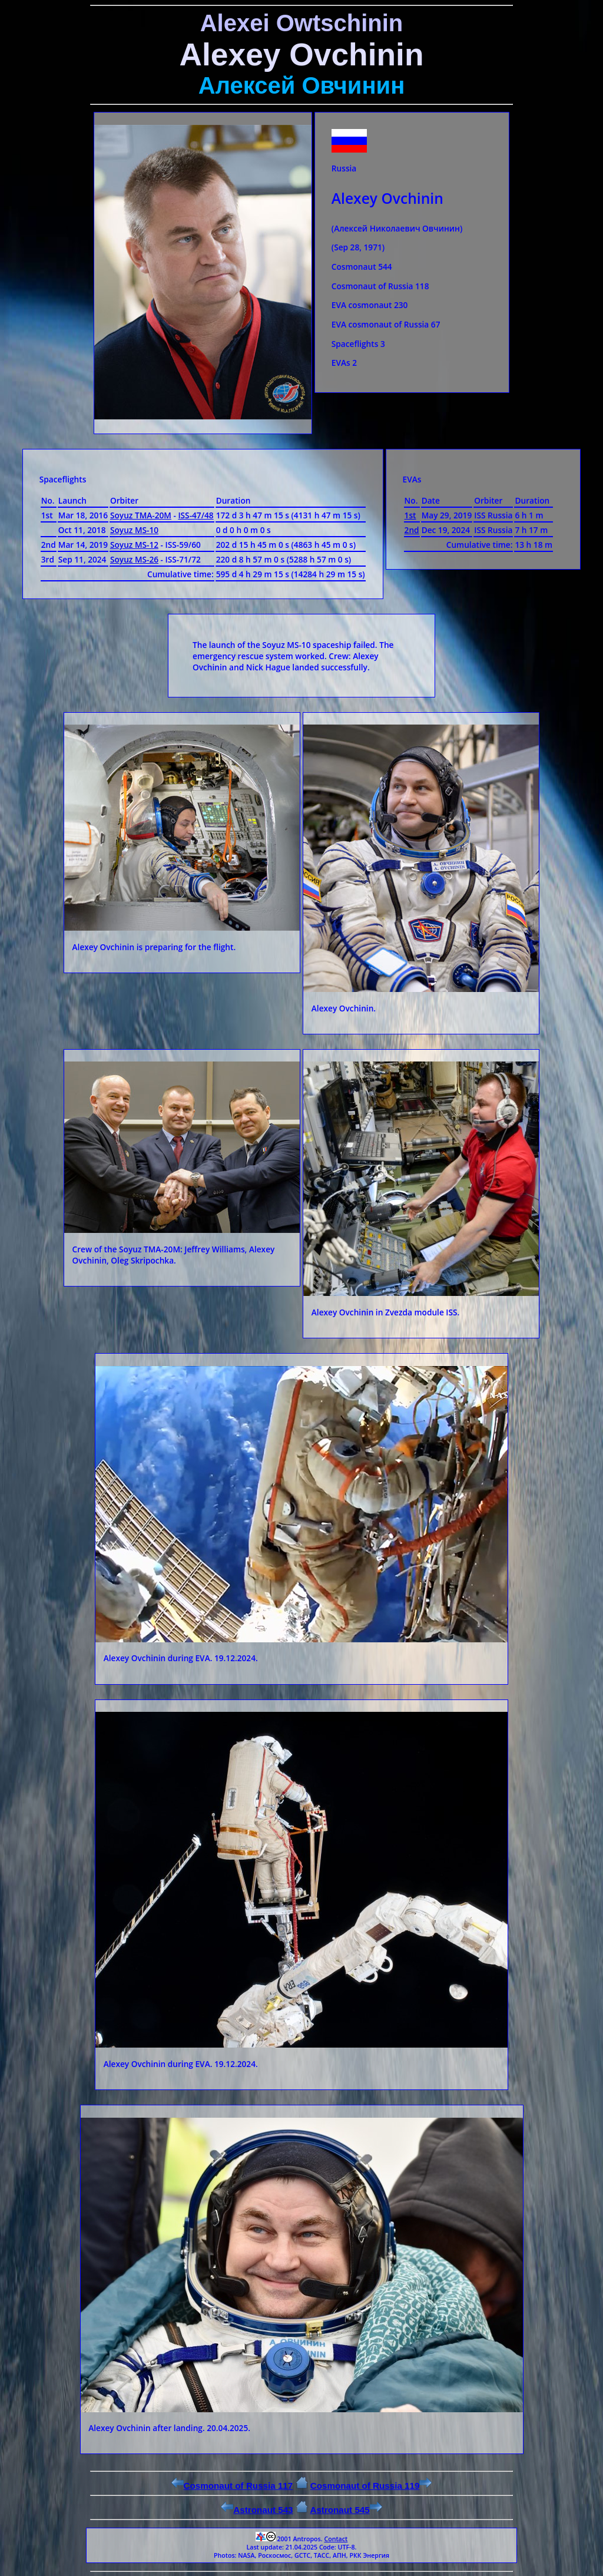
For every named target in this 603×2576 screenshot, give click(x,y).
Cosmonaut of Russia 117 (232, 2486)
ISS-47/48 (195, 515)
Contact (335, 2539)
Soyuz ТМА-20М (140, 515)
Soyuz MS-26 (134, 559)
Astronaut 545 (346, 2510)
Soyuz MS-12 (134, 544)
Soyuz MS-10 (134, 529)
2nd (412, 529)
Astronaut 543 (257, 2510)
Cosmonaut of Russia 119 (371, 2486)
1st (410, 515)
